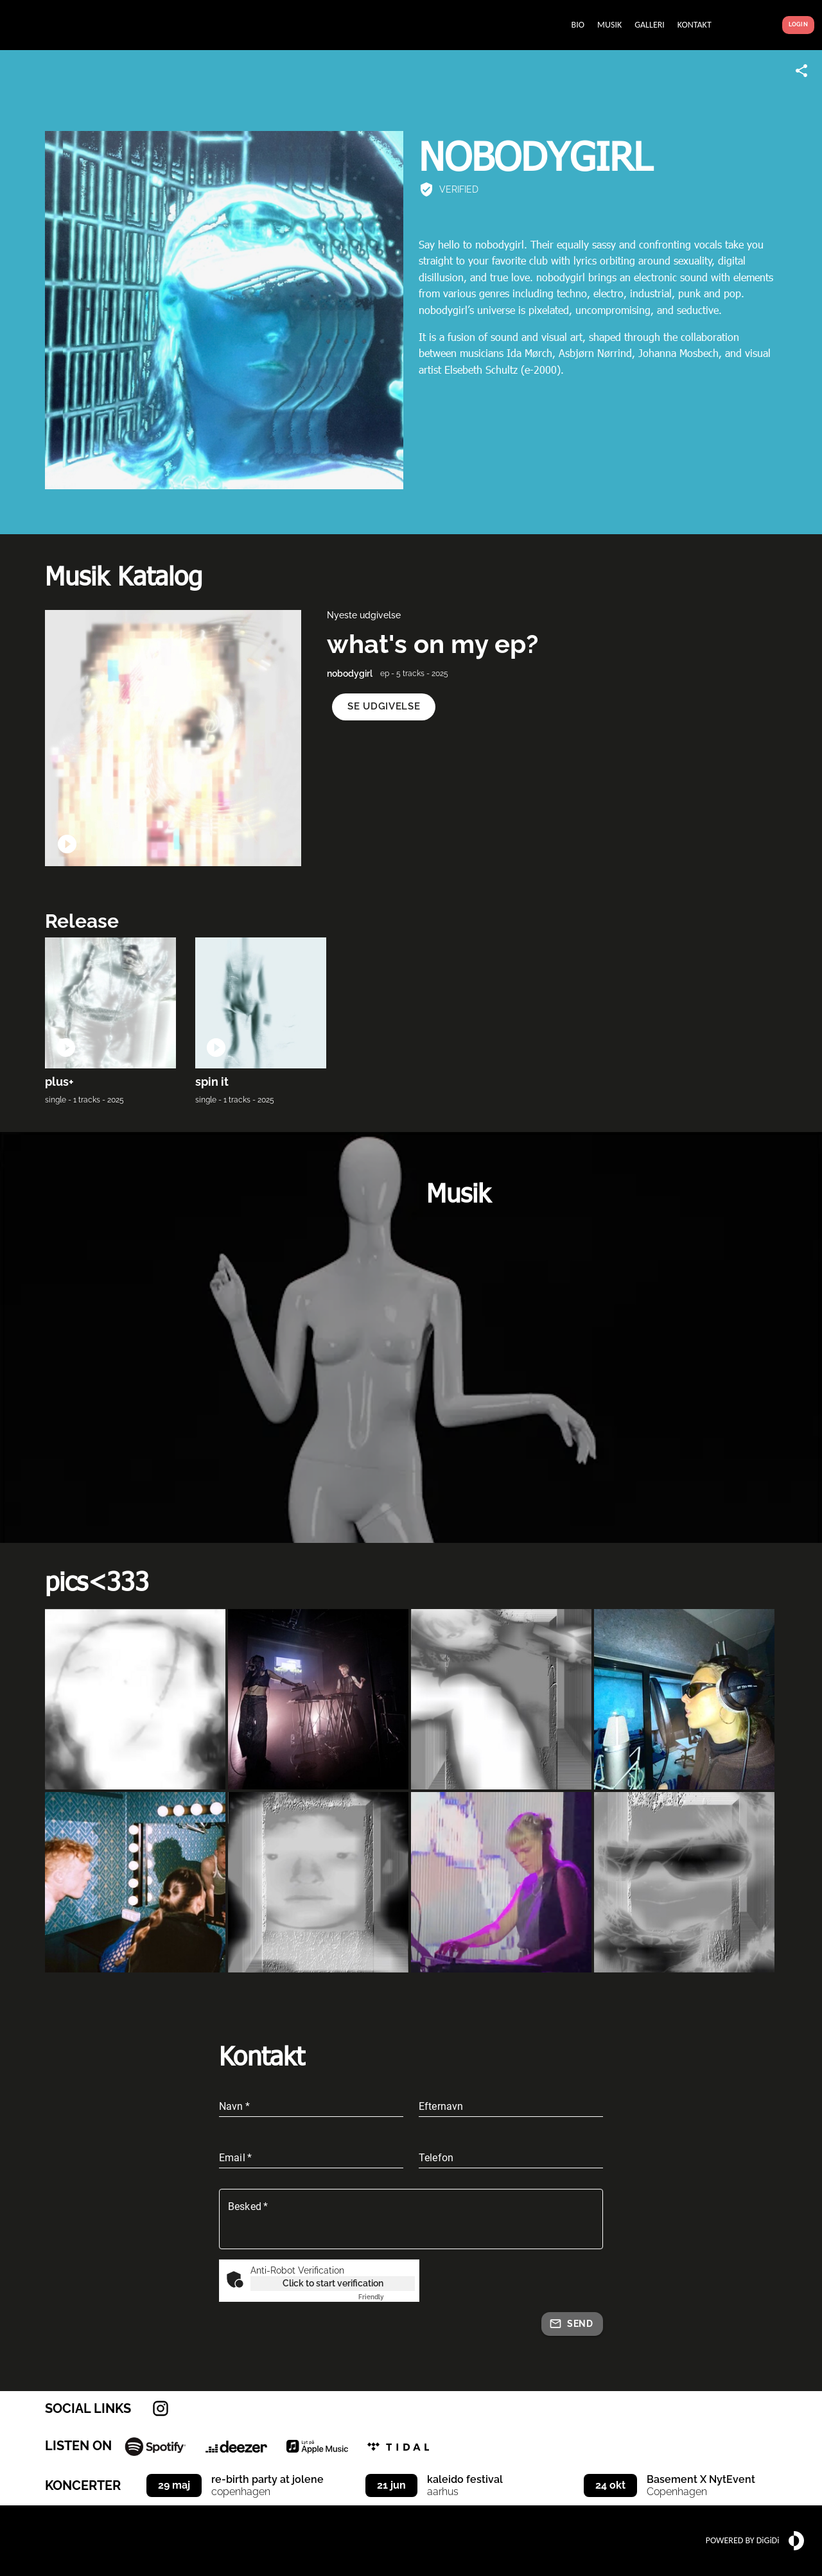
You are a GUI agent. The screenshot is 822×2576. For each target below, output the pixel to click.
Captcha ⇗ (386, 2297)
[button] (383, 706)
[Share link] (801, 70)
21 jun (391, 2485)
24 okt (610, 2485)
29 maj (174, 2485)
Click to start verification (333, 2283)
